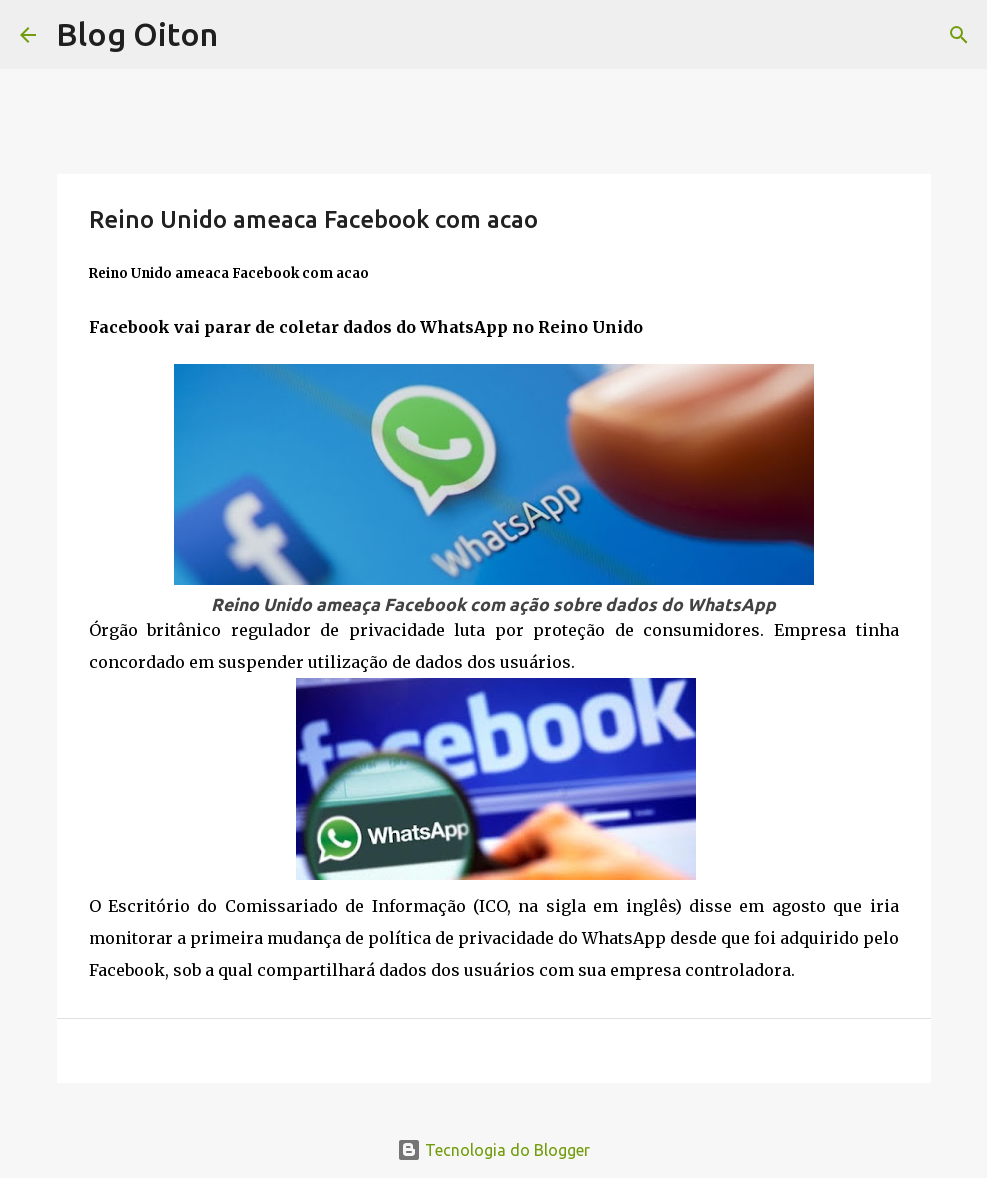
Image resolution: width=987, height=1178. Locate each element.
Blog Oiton (137, 34)
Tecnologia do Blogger (493, 1150)
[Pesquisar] (959, 35)
